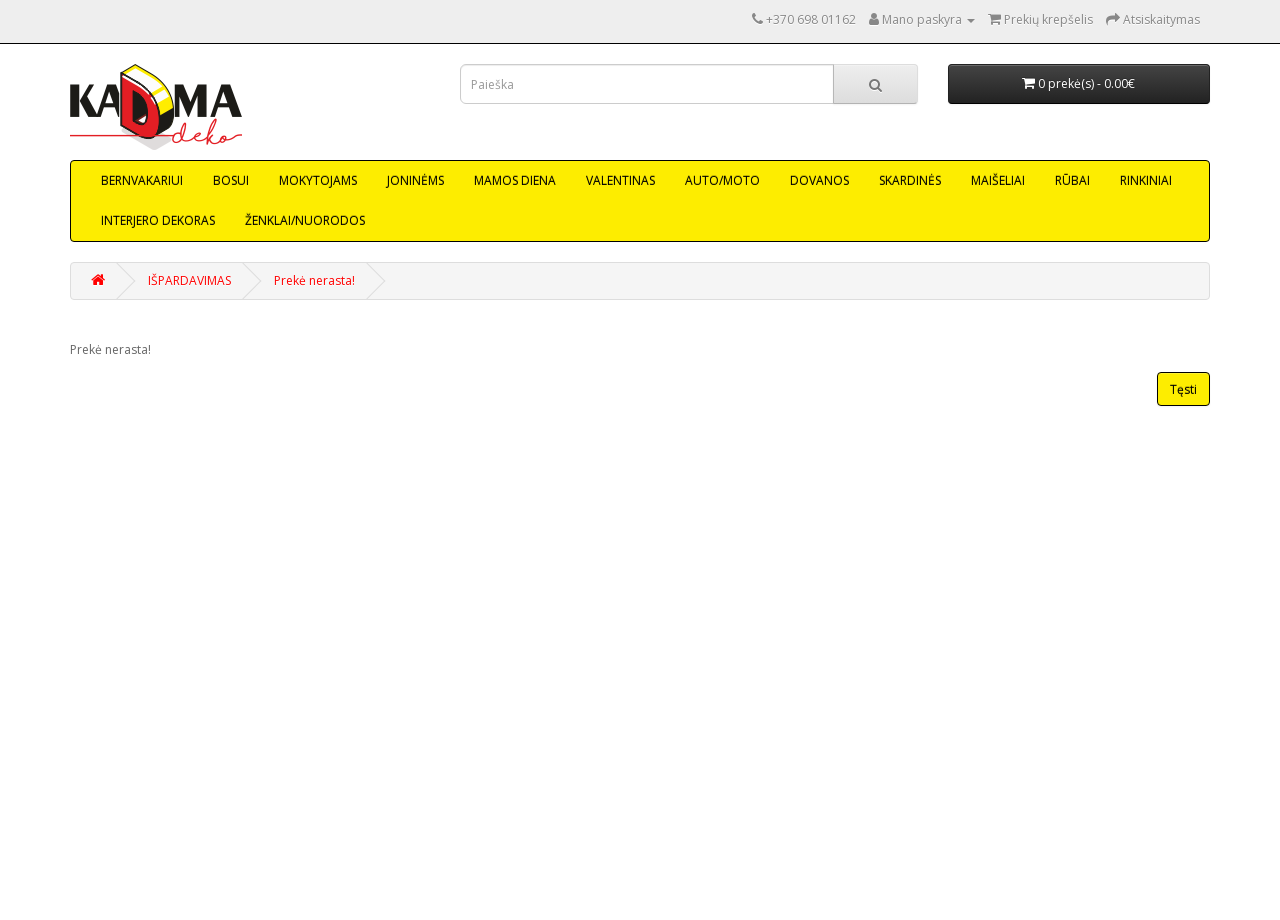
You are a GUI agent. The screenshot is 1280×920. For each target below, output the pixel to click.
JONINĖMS (415, 180)
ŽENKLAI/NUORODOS (305, 220)
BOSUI (231, 180)
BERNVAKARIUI (142, 180)
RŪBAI (1072, 180)
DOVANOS (819, 180)
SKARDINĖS (910, 180)
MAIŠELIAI (998, 180)
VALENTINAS (620, 180)
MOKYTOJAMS (318, 180)
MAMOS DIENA (515, 180)
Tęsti (1183, 389)
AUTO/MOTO (722, 180)
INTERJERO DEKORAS (158, 220)
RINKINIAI (1146, 180)
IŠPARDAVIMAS (189, 280)
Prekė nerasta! (314, 280)
